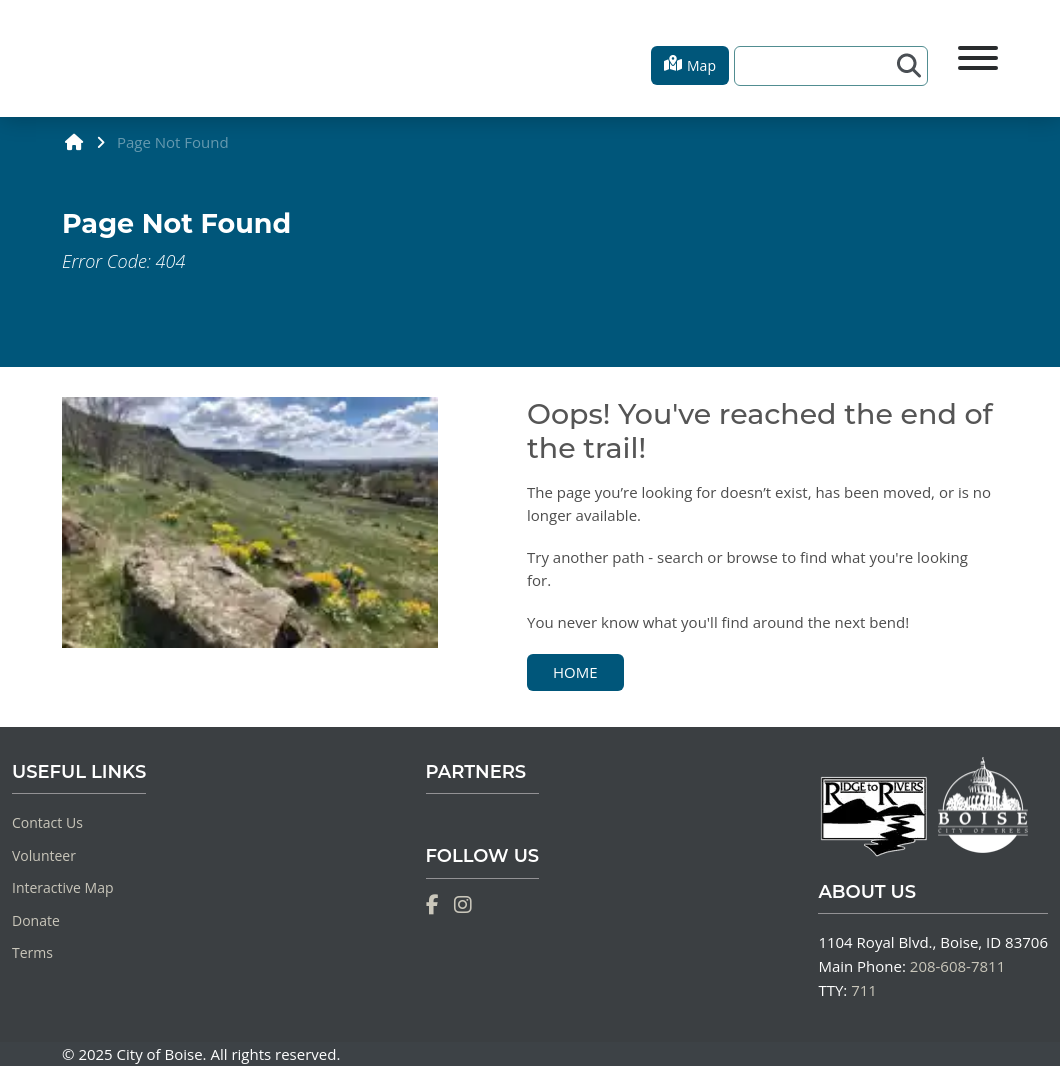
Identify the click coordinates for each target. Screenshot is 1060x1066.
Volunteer (44, 855)
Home (575, 672)
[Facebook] (432, 905)
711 (864, 990)
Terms (32, 952)
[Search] (819, 66)
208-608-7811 (957, 966)
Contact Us (47, 822)
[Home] (62, 59)
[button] (690, 65)
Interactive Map (63, 887)
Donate (36, 920)
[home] (74, 141)
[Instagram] (463, 905)
